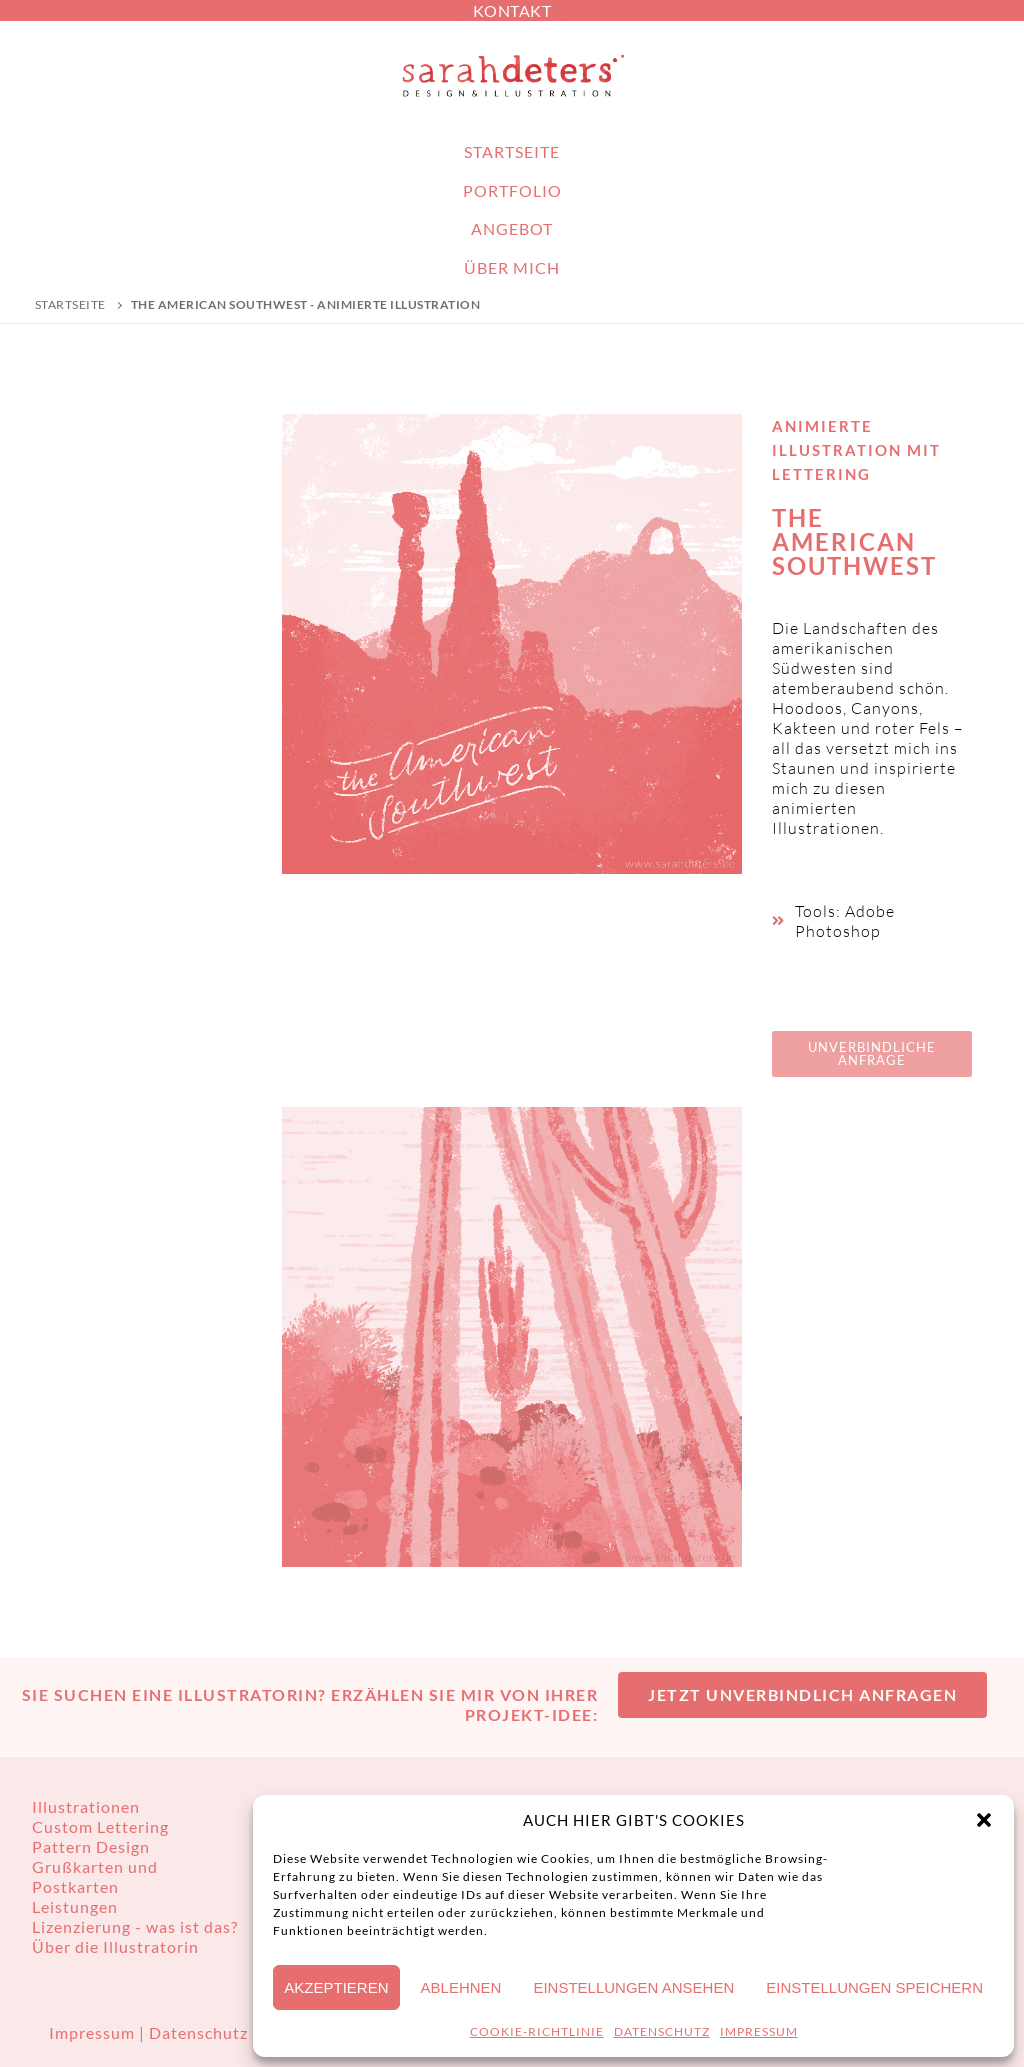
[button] (984, 1820)
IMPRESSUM (759, 2031)
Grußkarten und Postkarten (95, 1876)
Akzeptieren (336, 1987)
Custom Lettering (100, 1826)
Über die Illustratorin (115, 1946)
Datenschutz (198, 2032)
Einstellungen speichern (874, 1987)
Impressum (94, 2032)
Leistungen (75, 1906)
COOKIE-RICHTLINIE (537, 2031)
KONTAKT (512, 10)
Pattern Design (91, 1846)
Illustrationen (86, 1806)
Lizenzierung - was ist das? (135, 1926)
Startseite (70, 304)
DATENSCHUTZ (662, 2031)
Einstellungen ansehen (633, 1987)
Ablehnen (461, 1987)
